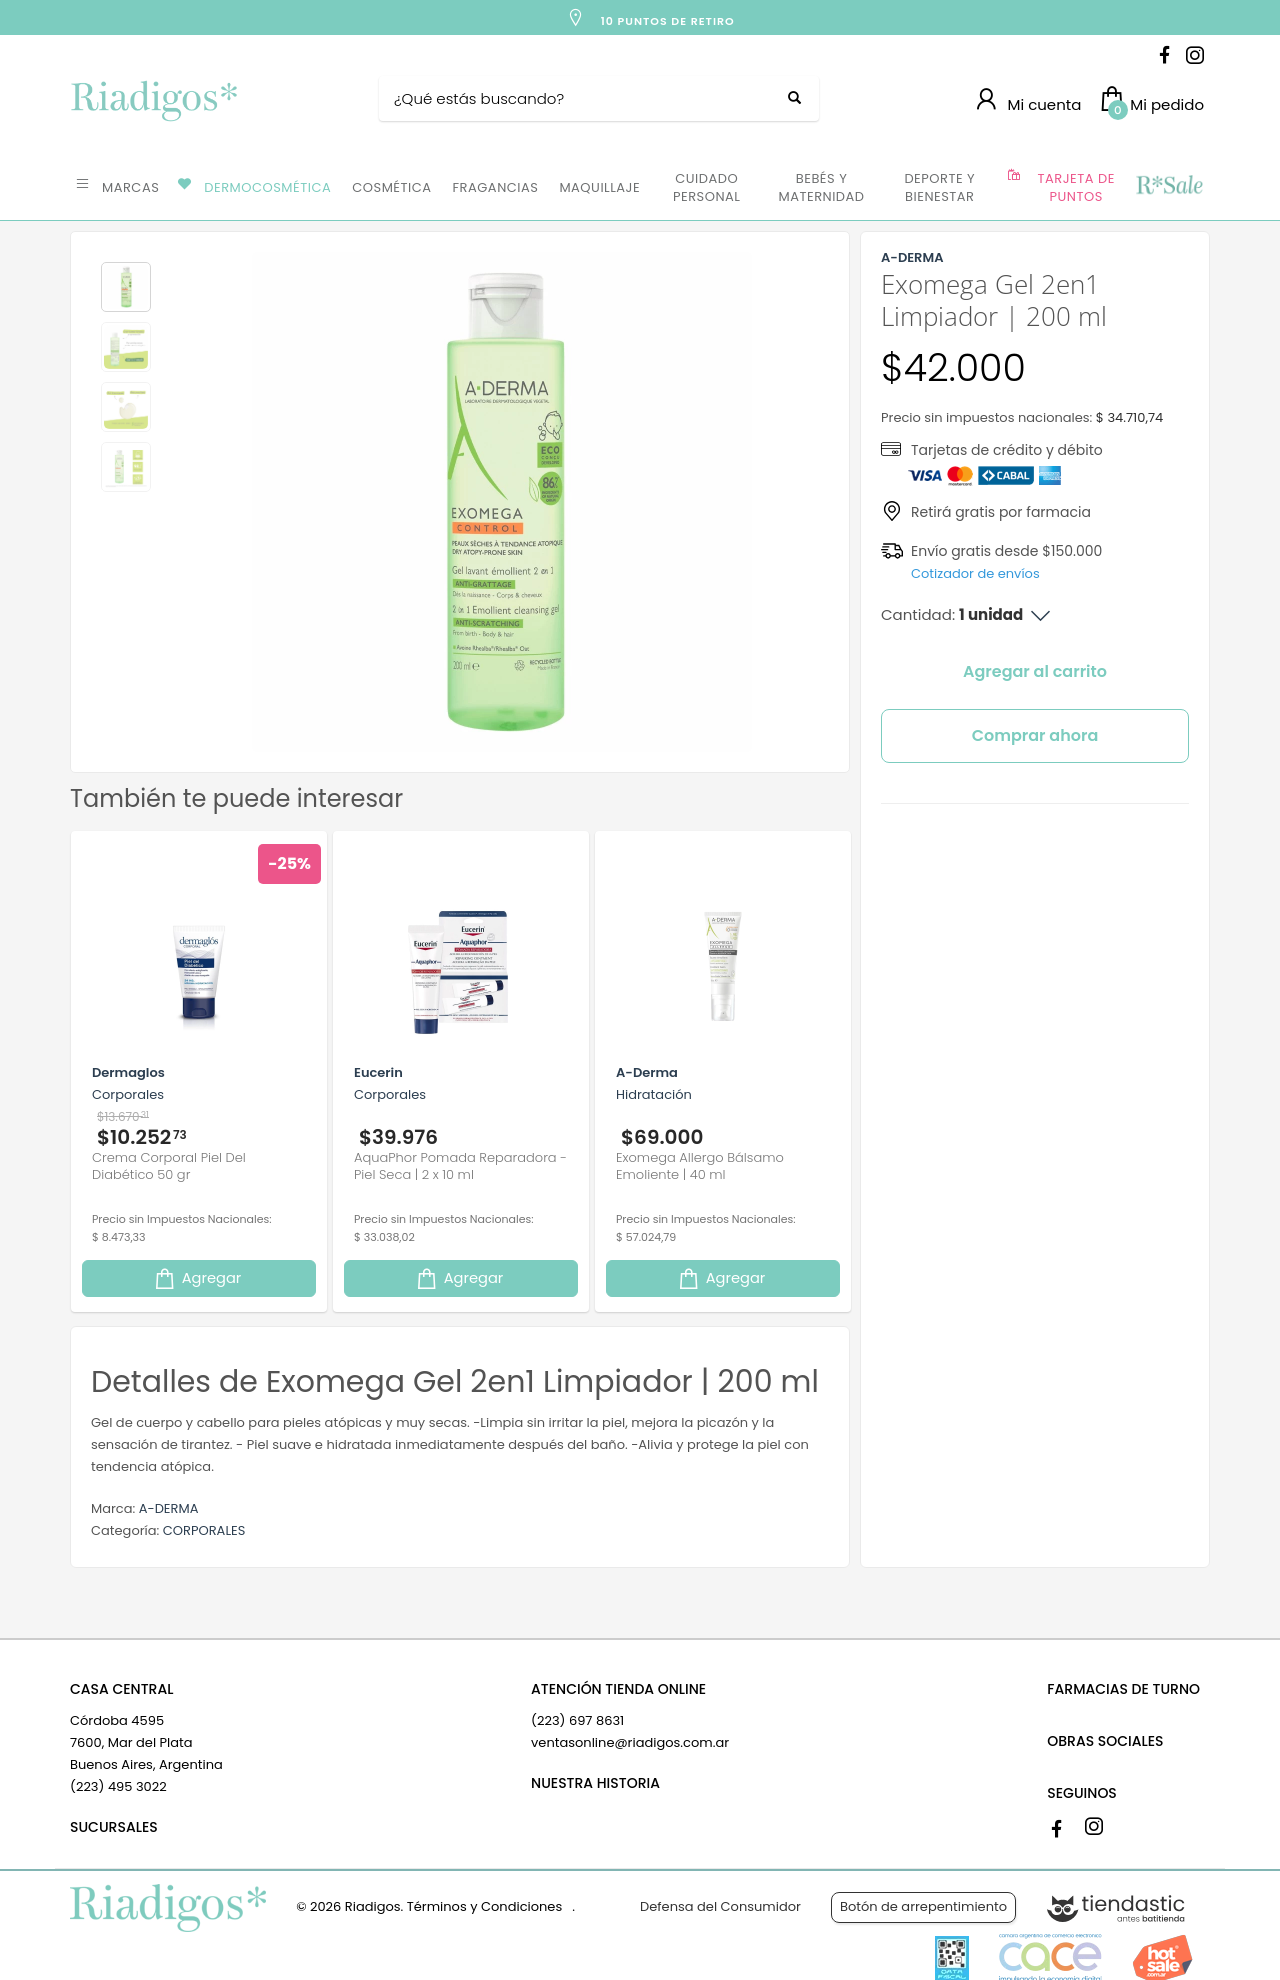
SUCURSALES (114, 1827)
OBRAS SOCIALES (1105, 1741)
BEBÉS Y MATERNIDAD (821, 187)
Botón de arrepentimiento (923, 1906)
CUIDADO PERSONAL (706, 187)
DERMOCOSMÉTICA (267, 187)
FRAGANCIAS (496, 187)
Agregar (197, 1278)
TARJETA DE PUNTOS (1076, 187)
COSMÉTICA (391, 187)
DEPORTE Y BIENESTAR (939, 187)
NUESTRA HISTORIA (595, 1783)
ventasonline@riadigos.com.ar (630, 1742)
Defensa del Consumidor (720, 1906)
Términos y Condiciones (484, 1906)
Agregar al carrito (1035, 671)
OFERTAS (1169, 186)
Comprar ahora (1035, 735)
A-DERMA (169, 1508)
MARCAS (130, 187)
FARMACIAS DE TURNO (1123, 1689)
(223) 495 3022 (118, 1786)
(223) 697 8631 (577, 1720)
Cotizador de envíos (975, 573)
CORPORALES (204, 1530)
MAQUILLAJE (599, 187)
